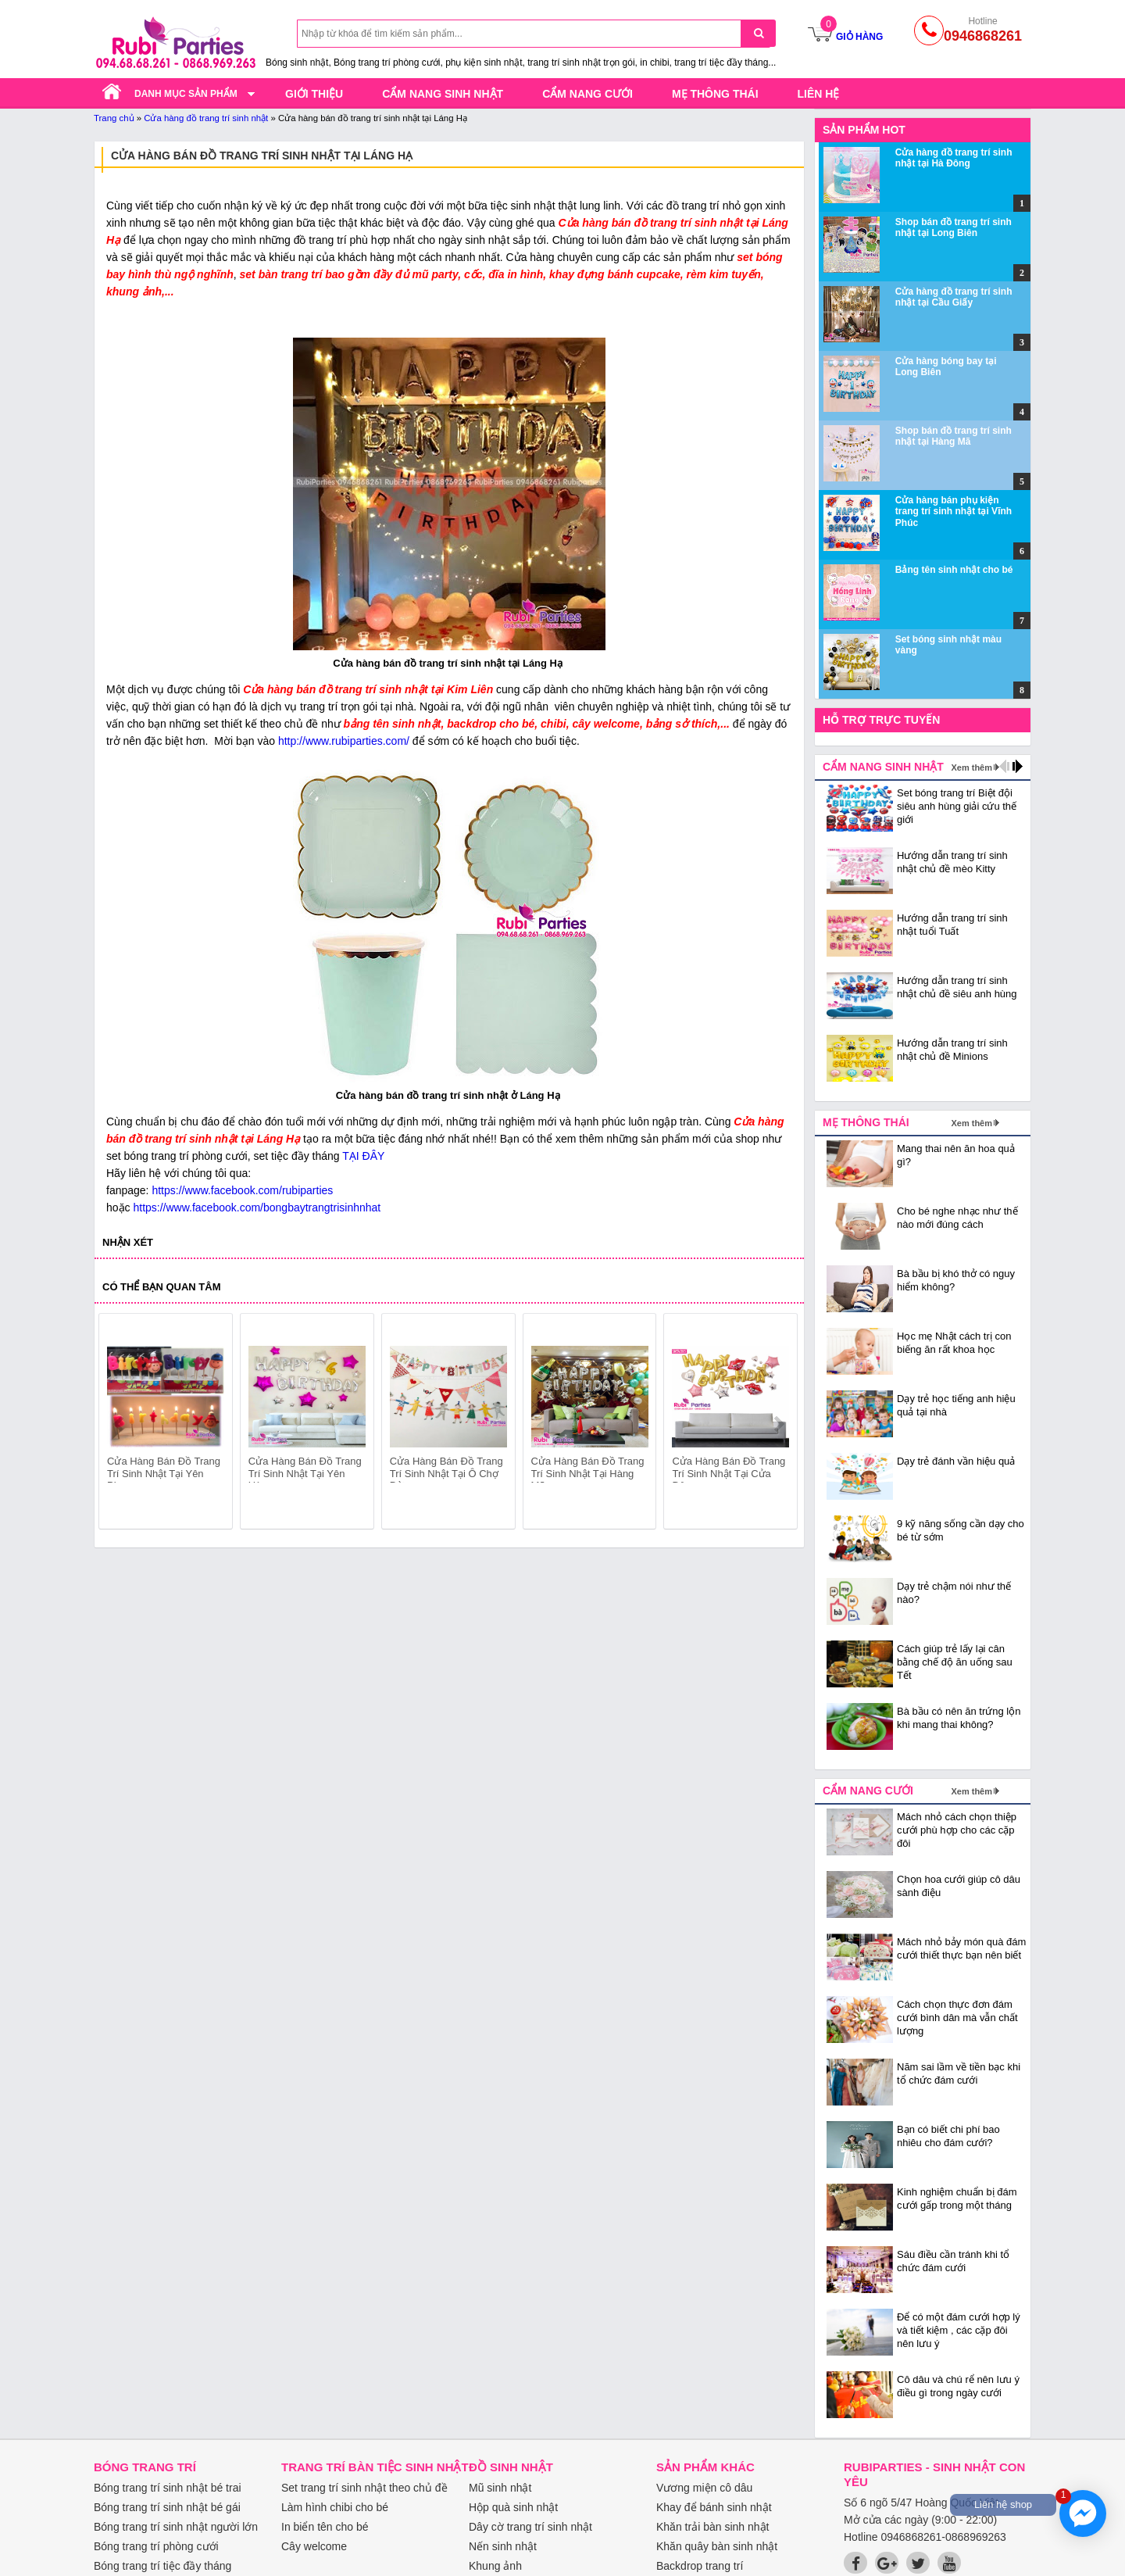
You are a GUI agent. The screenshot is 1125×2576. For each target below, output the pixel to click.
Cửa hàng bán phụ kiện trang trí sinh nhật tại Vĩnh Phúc (953, 511)
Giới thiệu (314, 94)
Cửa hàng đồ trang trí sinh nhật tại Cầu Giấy (953, 297)
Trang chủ (114, 118)
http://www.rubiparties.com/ (343, 741)
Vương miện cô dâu (704, 2487)
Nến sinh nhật (503, 2546)
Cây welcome (314, 2546)
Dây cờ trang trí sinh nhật (530, 2527)
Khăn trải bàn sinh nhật (712, 2527)
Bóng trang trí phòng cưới (156, 2546)
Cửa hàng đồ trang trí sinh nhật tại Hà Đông (953, 158)
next (778, 1424)
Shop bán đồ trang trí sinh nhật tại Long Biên (953, 227)
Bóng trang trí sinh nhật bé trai (167, 2487)
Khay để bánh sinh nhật (714, 2507)
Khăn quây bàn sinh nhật (716, 2546)
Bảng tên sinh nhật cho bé (954, 569)
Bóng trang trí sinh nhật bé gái (167, 2507)
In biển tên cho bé (325, 2527)
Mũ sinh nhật (500, 2487)
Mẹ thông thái (715, 94)
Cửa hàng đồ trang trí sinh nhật (206, 118)
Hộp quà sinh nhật (513, 2507)
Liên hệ (819, 94)
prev (120, 1424)
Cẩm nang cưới (587, 94)
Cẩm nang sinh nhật (442, 94)
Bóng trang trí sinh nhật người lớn (176, 2527)
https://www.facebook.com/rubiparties (242, 1190)
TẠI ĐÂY (362, 1156)
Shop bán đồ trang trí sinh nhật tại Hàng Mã (953, 436)
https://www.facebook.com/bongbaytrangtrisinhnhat (256, 1207)
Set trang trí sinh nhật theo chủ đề (364, 2487)
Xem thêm (971, 767)
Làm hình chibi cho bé (334, 2507)
